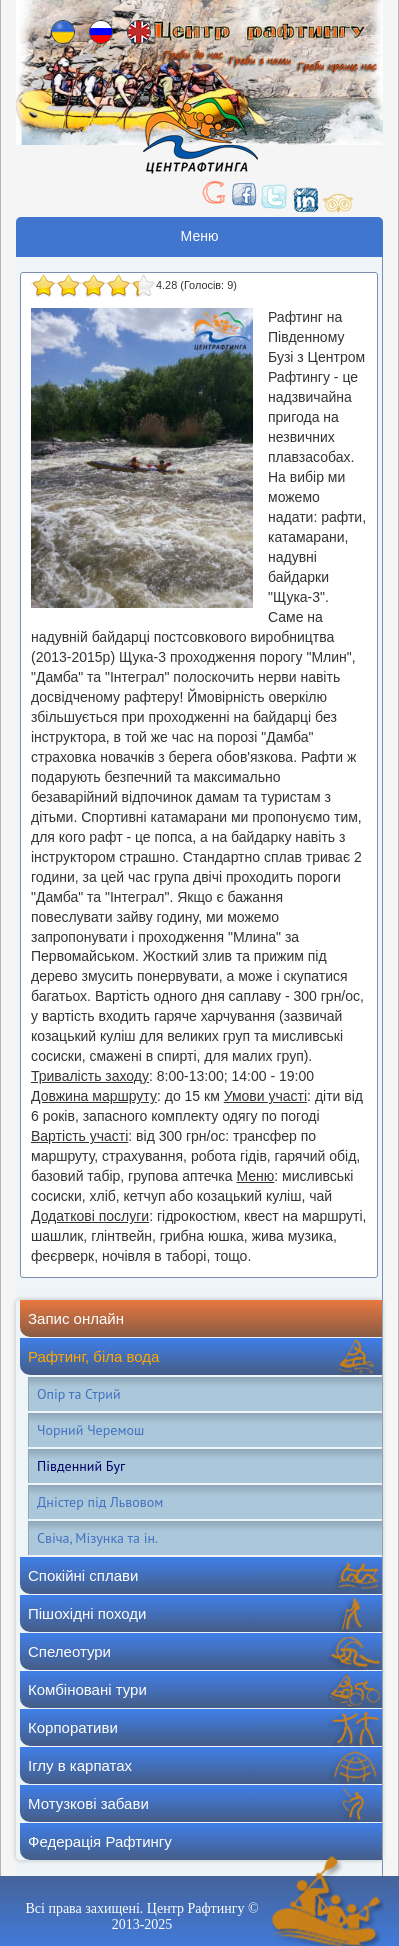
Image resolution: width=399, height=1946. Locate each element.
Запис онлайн (76, 1318)
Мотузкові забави (88, 1803)
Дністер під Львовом (100, 1502)
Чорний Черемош (90, 1430)
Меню (200, 236)
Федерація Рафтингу (100, 1841)
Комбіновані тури (87, 1689)
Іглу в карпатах (80, 1765)
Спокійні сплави (83, 1575)
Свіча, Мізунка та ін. (97, 1538)
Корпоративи (73, 1727)
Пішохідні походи (87, 1613)
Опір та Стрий (79, 1394)
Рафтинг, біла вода (93, 1356)
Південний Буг (81, 1466)
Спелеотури (69, 1651)
